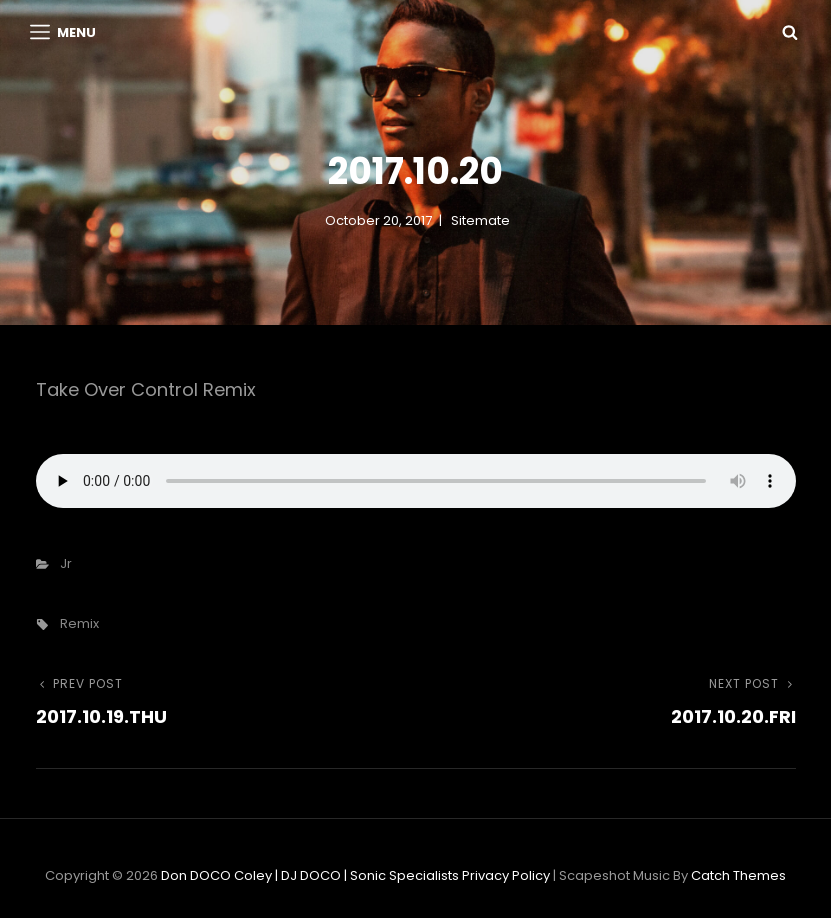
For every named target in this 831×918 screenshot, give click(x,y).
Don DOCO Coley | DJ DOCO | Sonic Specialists (310, 875)
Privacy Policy (506, 875)
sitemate (480, 220)
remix (79, 623)
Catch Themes (738, 875)
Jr (66, 563)
